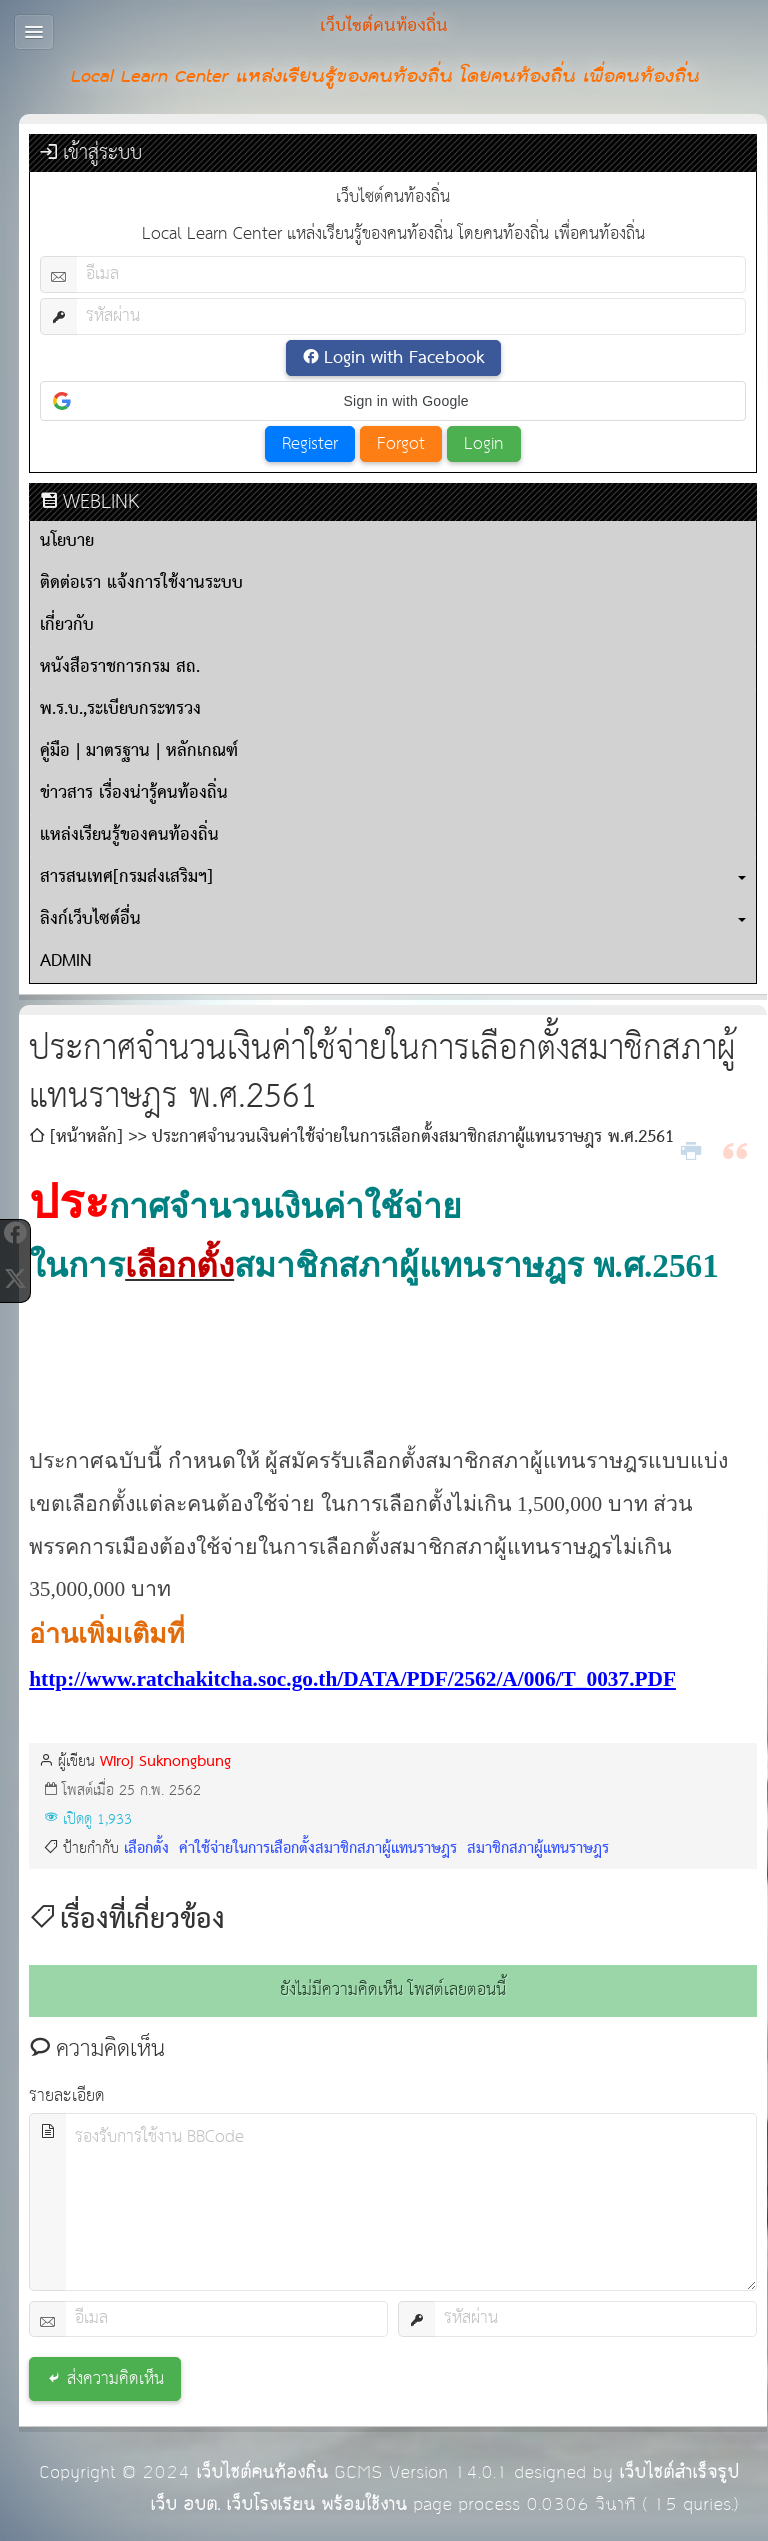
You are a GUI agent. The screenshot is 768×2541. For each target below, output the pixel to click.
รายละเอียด (67, 2096)
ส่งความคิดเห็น (115, 2379)
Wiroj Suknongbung (165, 1761)
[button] (393, 401)
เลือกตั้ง (146, 1848)
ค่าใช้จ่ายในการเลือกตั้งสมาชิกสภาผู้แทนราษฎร (315, 1848)
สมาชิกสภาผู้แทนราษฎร (535, 1848)
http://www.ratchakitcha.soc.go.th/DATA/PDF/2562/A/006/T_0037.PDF (352, 1679)
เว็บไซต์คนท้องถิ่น (262, 2472)
